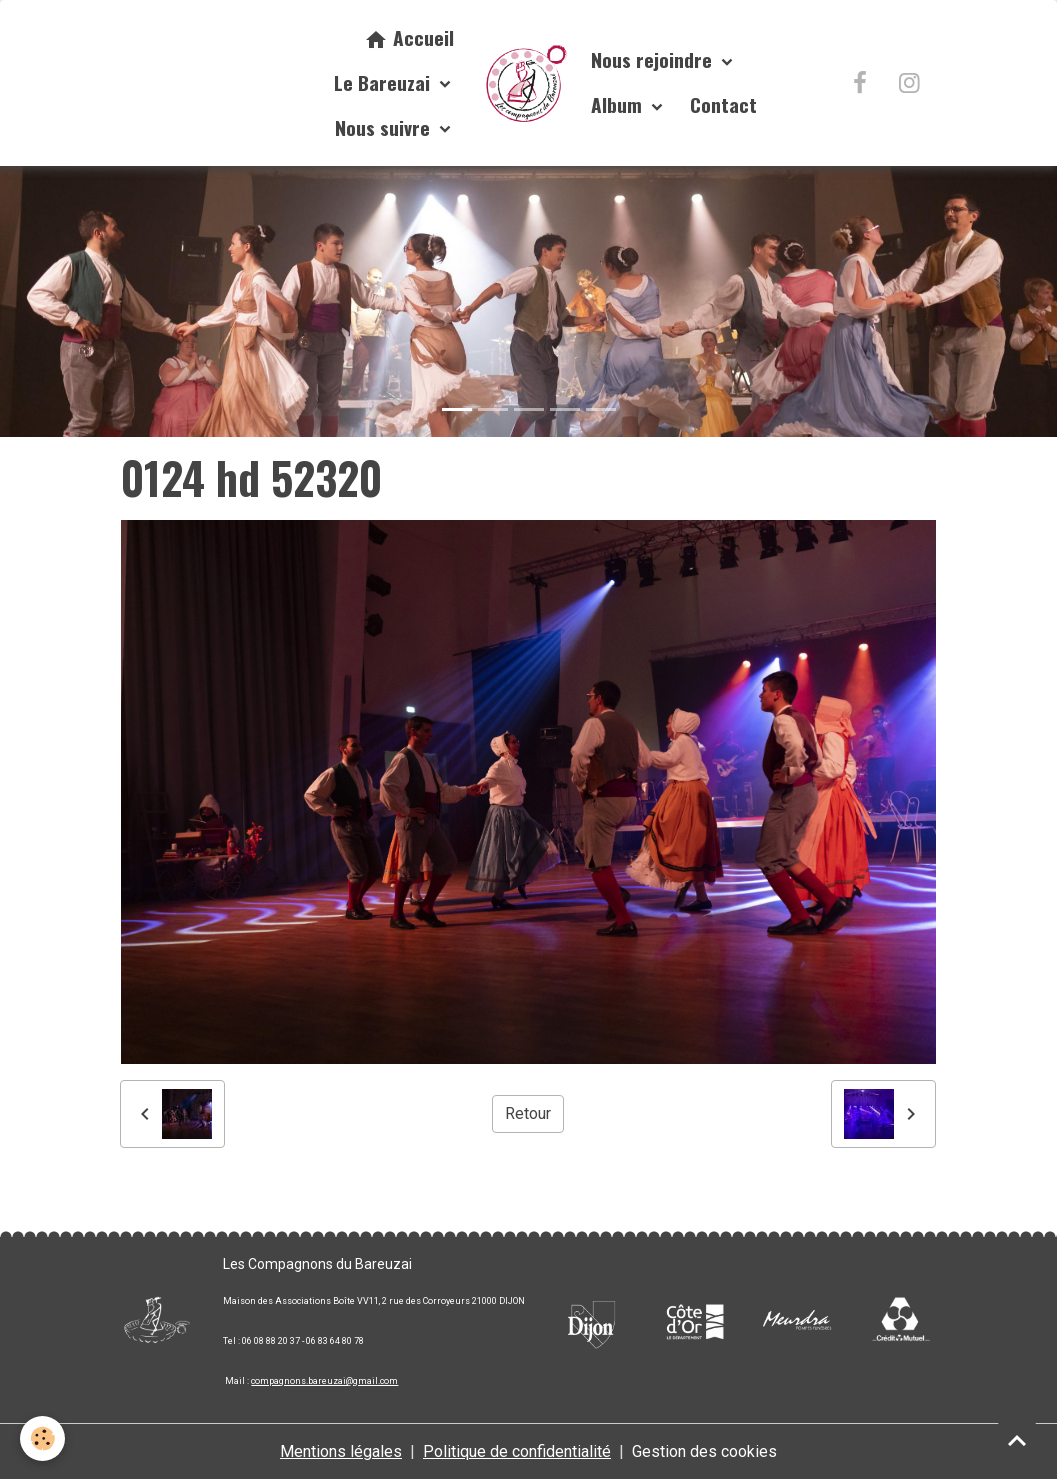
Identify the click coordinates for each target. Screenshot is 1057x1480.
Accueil (409, 37)
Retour (528, 1113)
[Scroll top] (1017, 1440)
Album (619, 104)
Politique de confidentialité (517, 1451)
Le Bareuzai (384, 82)
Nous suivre (385, 127)
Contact (723, 104)
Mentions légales (341, 1451)
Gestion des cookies (704, 1451)
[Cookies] (42, 1438)
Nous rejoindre (654, 59)
